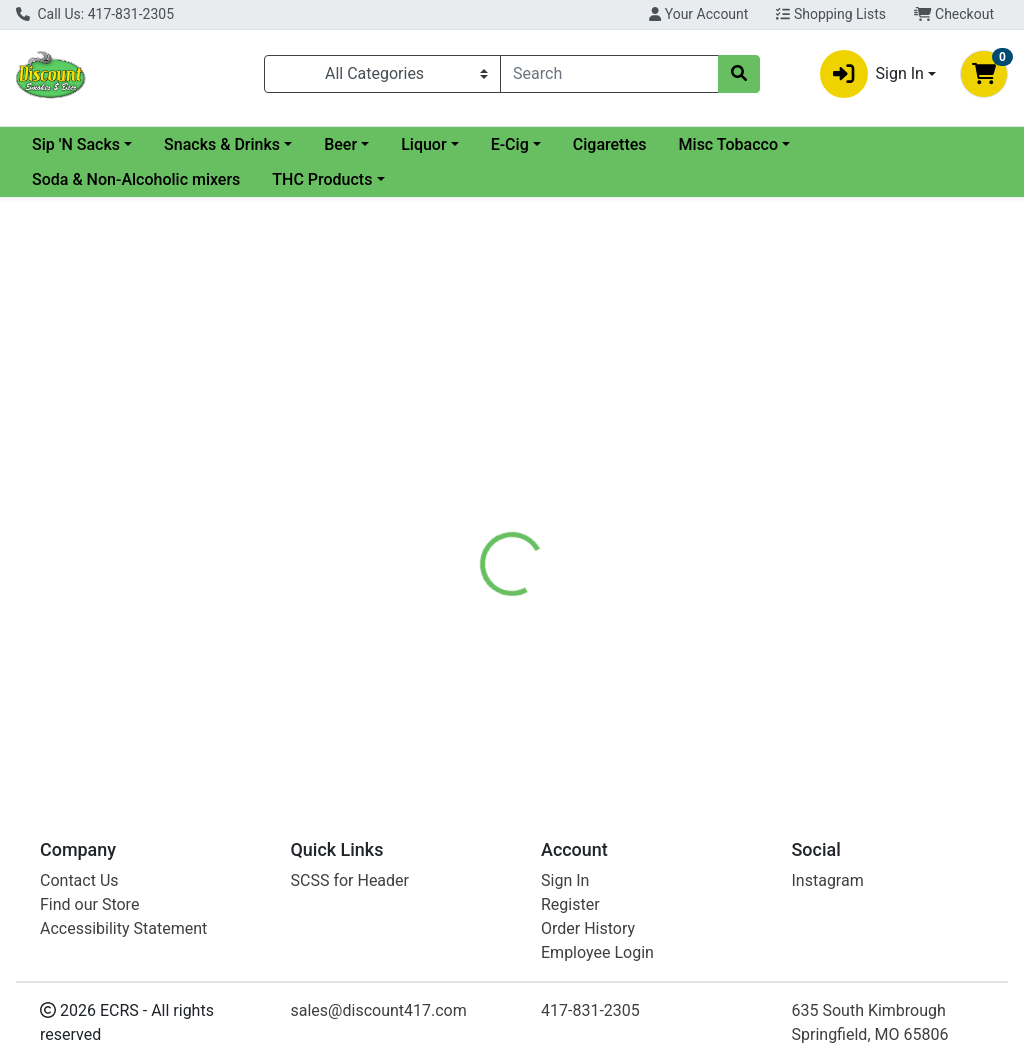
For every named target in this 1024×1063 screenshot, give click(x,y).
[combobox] (609, 74)
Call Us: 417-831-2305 (95, 14)
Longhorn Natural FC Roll (581, 711)
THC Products (322, 179)
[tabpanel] (725, 548)
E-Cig (672, 144)
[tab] (481, 454)
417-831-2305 (590, 1010)
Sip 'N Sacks (238, 144)
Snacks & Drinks (384, 144)
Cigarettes (772, 144)
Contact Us (79, 880)
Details (481, 454)
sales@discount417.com (379, 1010)
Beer (502, 144)
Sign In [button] (872, 74)
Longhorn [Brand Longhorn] (659, 529)
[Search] (609, 74)
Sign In (565, 880)
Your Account (698, 14)
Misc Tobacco (890, 144)
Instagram (828, 880)
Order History (588, 928)
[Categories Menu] (382, 74)
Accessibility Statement (123, 928)
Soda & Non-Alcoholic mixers (136, 179)
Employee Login (597, 952)
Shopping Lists (831, 14)
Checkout (954, 14)
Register (570, 904)
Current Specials (91, 144)
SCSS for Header (350, 880)
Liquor (585, 144)
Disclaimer (569, 454)
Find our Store (89, 904)
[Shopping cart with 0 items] (984, 74)
